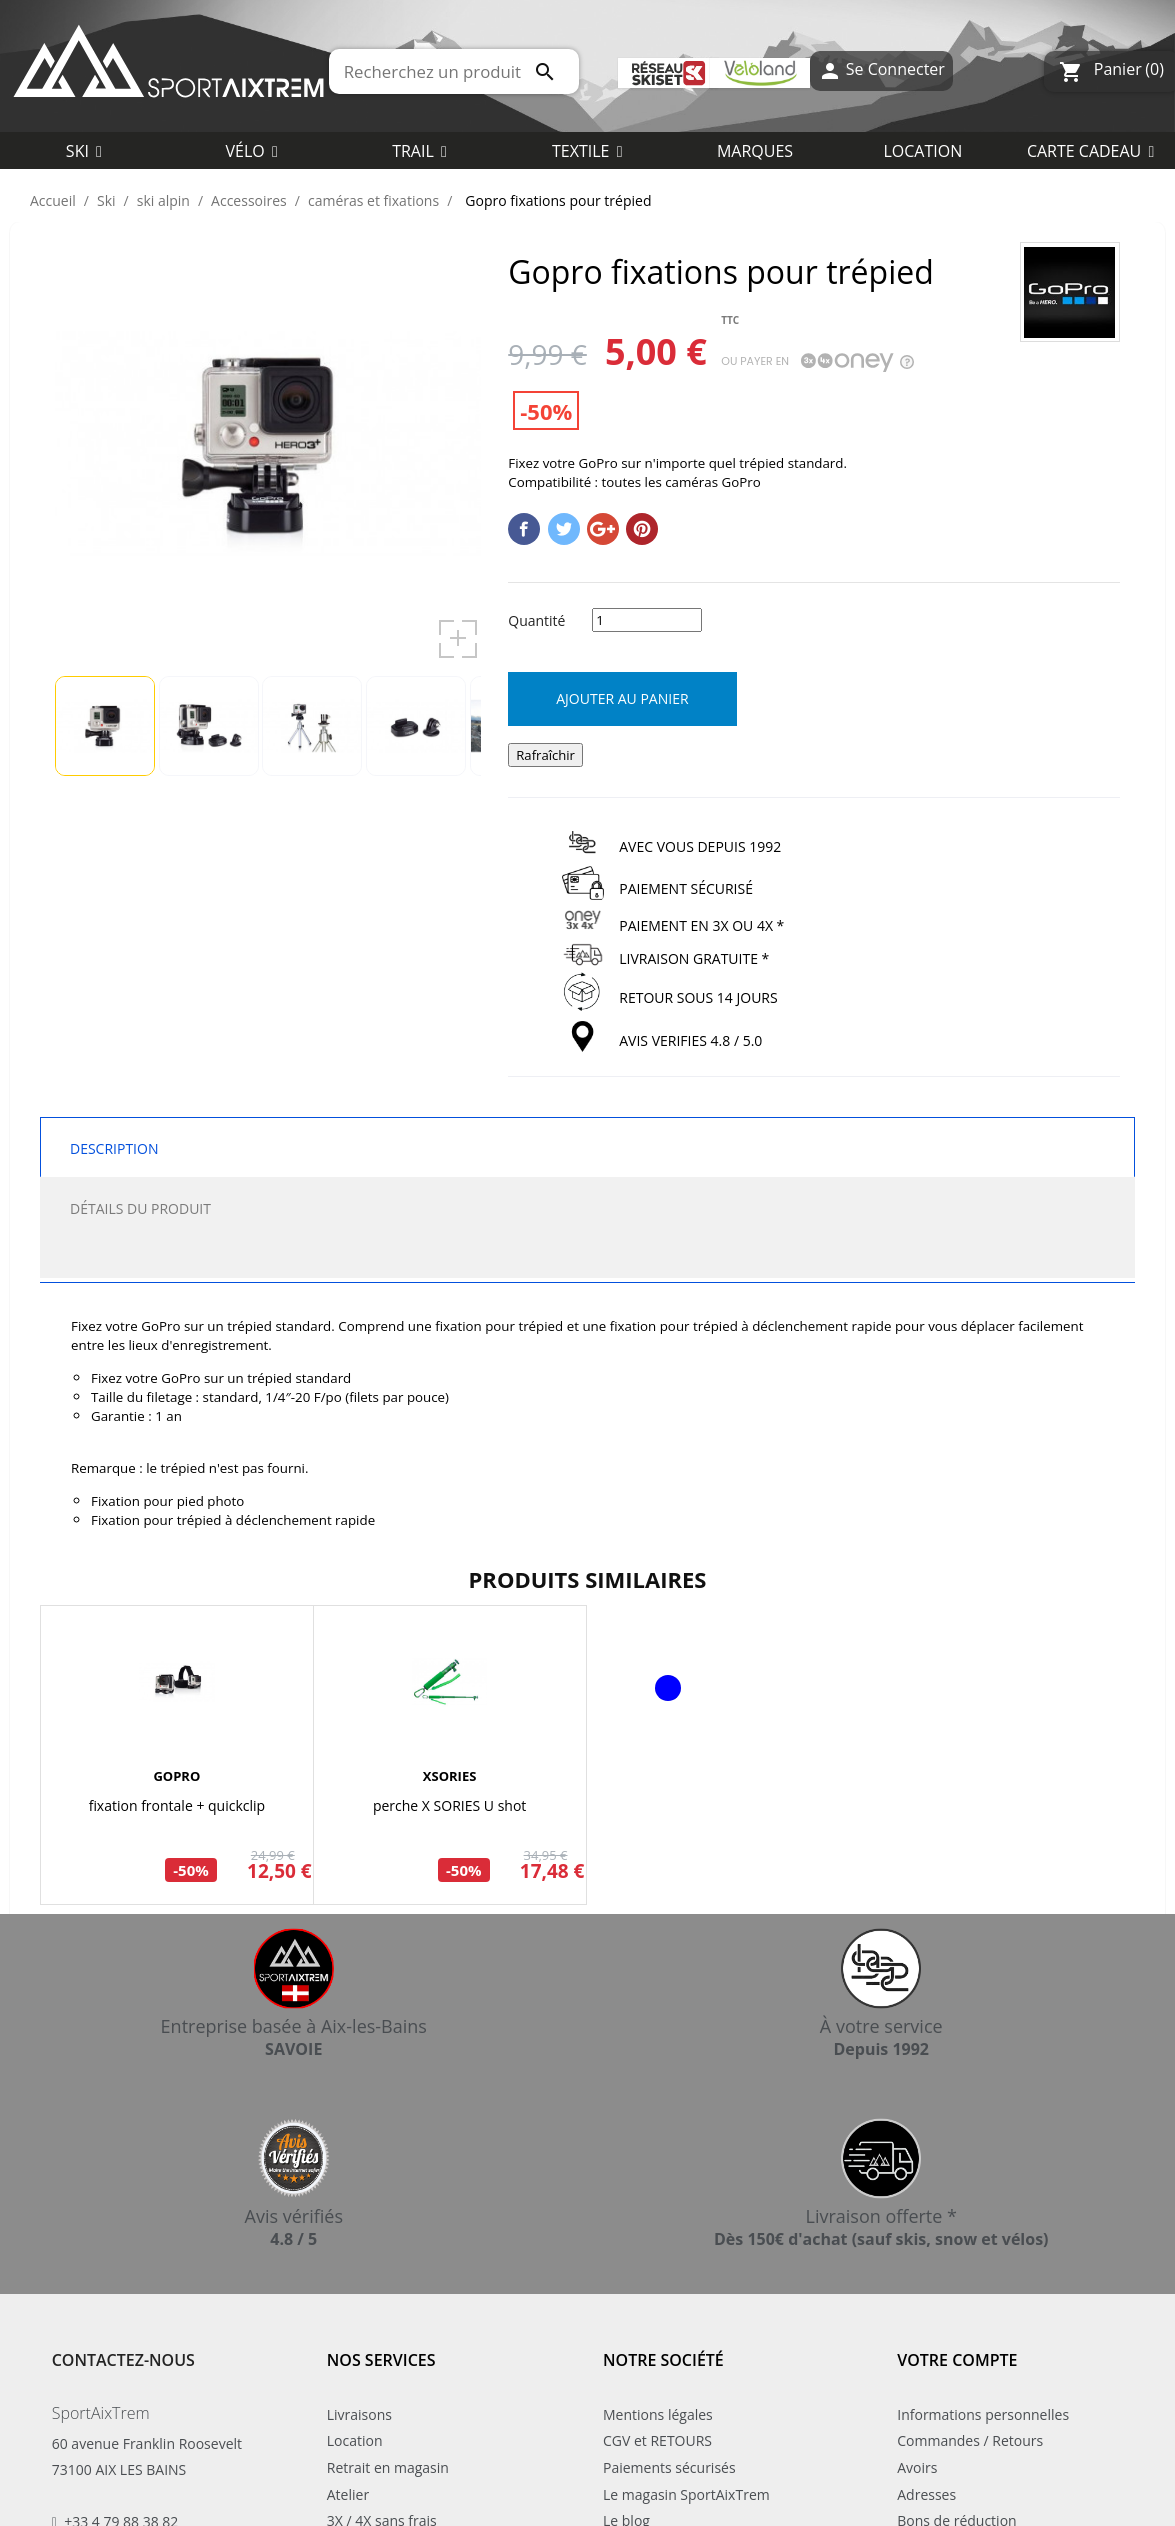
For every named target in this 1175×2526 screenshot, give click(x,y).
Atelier (348, 2494)
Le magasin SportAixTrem (686, 2494)
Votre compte (957, 2360)
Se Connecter (881, 71)
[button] (587, 150)
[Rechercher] (454, 71)
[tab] (587, 1257)
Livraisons (359, 2414)
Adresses (926, 2494)
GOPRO (176, 1776)
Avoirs (917, 2467)
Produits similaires (588, 1579)
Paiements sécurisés (669, 2467)
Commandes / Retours (970, 2440)
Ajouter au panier (622, 698)
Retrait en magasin (388, 2467)
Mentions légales (658, 2414)
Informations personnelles (983, 2414)
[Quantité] (647, 620)
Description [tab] (114, 1148)
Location (355, 2440)
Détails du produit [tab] (140, 1208)
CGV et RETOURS (657, 2440)
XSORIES (450, 1776)
